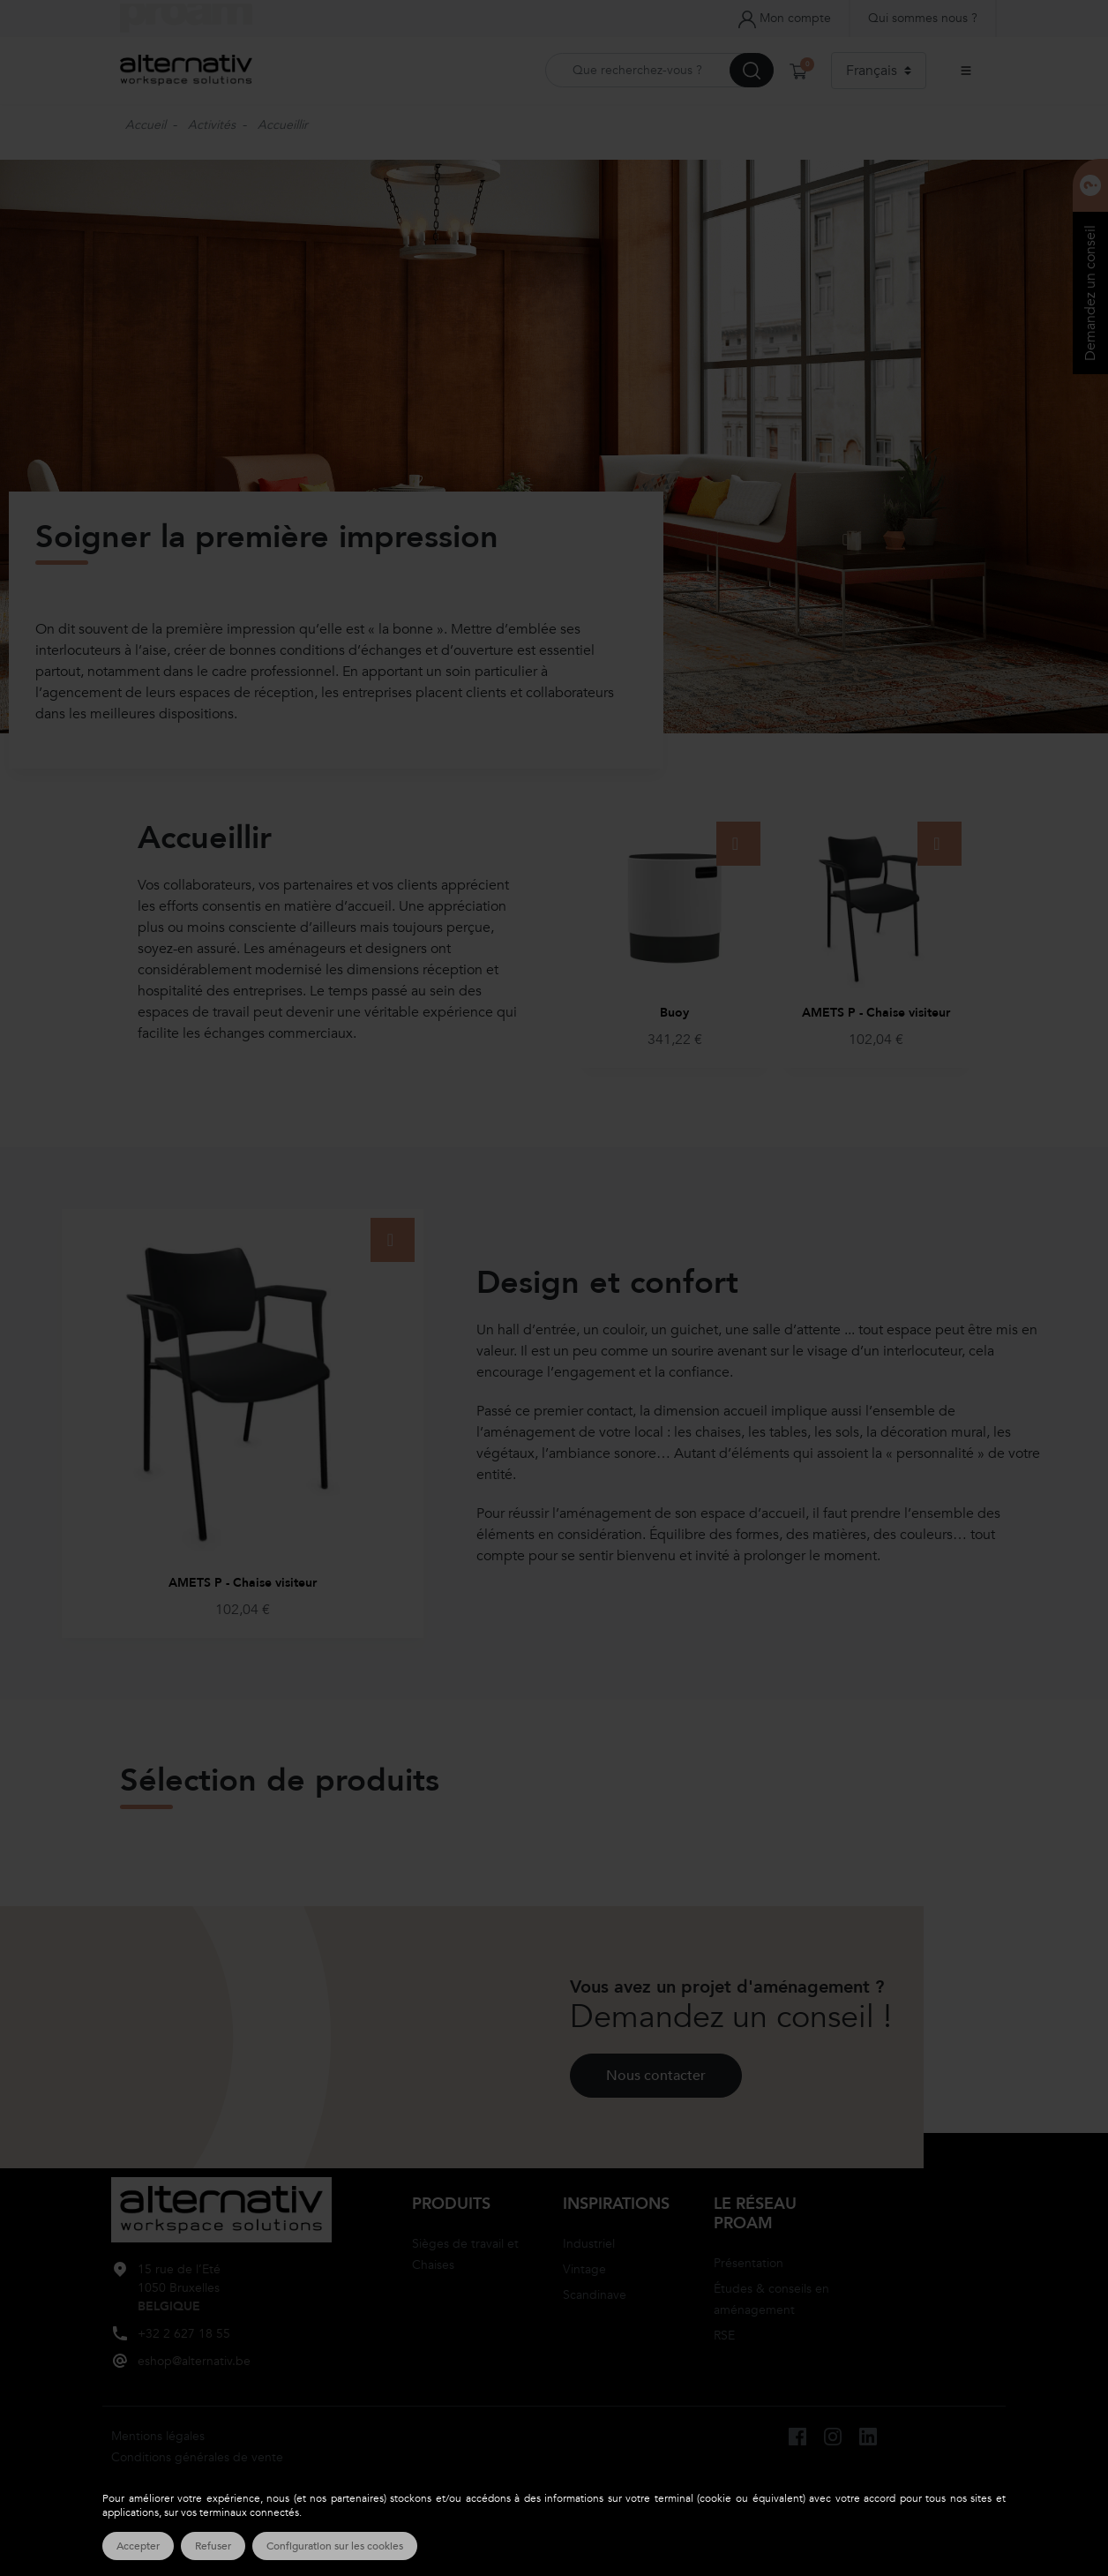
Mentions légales (158, 2436)
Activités (212, 124)
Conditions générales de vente (197, 2457)
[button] (800, 70)
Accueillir (283, 124)
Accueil (145, 124)
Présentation (748, 2262)
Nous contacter (656, 2075)
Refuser (213, 2546)
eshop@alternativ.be (194, 2361)
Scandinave (594, 2295)
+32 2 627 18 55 (184, 2333)
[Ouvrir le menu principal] (966, 70)
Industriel (589, 2243)
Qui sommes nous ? (922, 18)
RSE (724, 2334)
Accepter (138, 2546)
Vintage (584, 2269)
